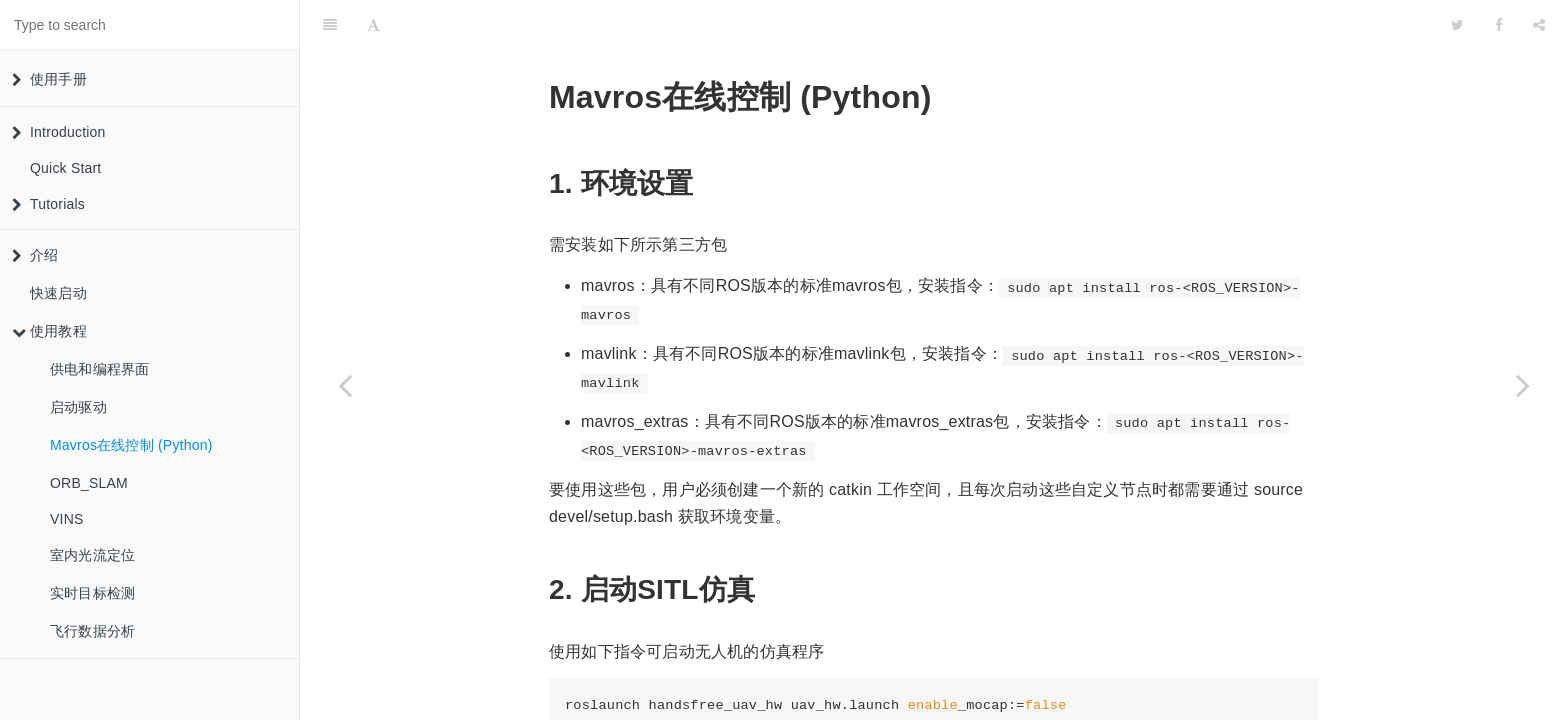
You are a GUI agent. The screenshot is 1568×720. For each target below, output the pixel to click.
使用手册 (49, 79)
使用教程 (49, 331)
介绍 (35, 255)
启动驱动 (78, 407)
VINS (66, 519)
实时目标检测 (92, 593)
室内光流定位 (92, 555)
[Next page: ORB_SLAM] (1523, 385)
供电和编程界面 (99, 369)
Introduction (59, 132)
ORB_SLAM (89, 483)
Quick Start (65, 168)
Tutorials (48, 204)
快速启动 (58, 293)
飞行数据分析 (92, 631)
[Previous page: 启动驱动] (345, 385)
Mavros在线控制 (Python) (131, 445)
